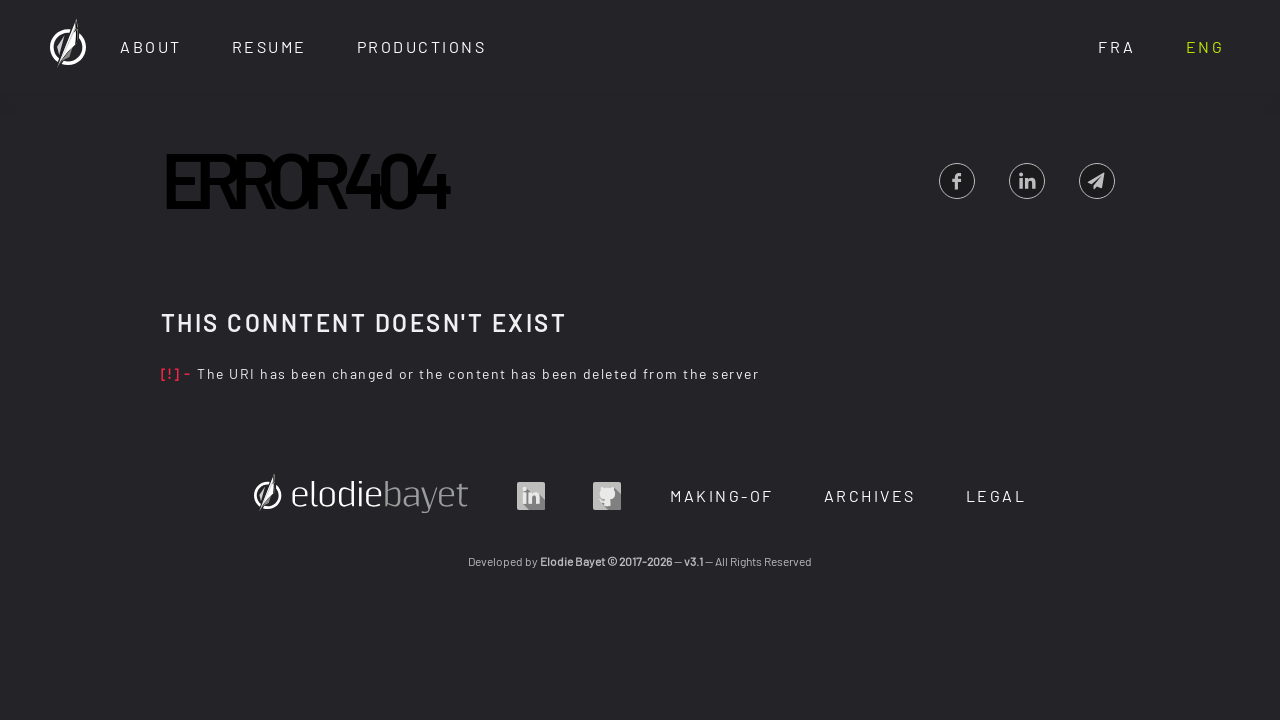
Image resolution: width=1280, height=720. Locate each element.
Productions (422, 46)
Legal (996, 495)
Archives (870, 495)
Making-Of (722, 495)
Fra (1117, 46)
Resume (269, 46)
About (151, 46)
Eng (1205, 46)
